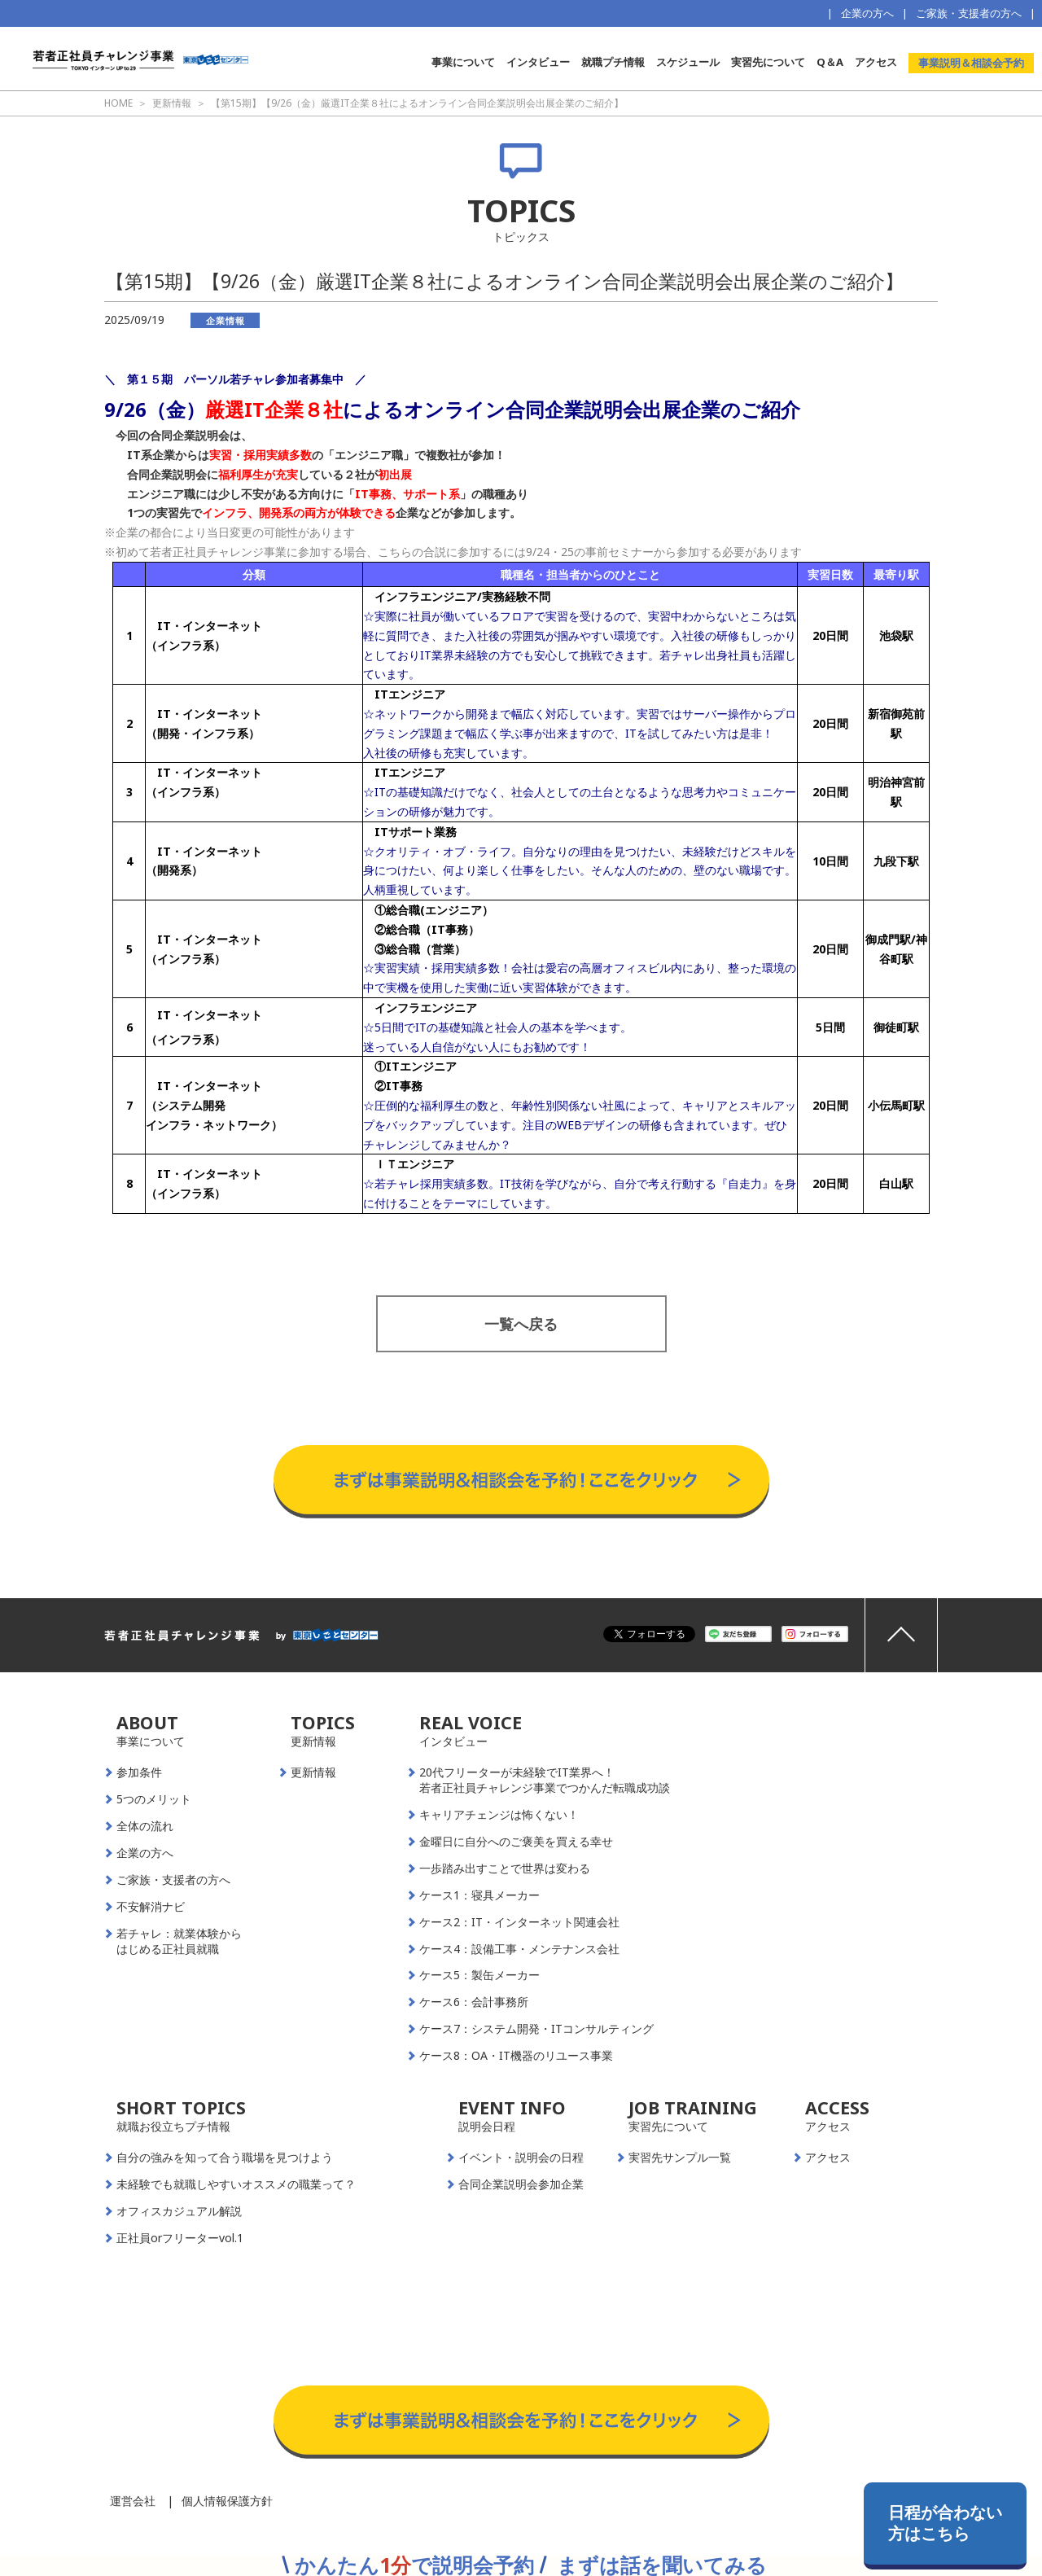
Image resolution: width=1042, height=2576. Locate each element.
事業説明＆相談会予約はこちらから (521, 1429)
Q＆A (830, 62)
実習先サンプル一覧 (679, 2157)
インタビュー (538, 62)
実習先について (768, 62)
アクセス (876, 62)
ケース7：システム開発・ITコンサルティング (536, 2029)
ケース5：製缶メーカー (479, 1975)
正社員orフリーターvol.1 (179, 2238)
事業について (463, 62)
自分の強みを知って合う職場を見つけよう (224, 2157)
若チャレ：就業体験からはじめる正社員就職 (179, 1941)
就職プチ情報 (613, 62)
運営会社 (132, 2500)
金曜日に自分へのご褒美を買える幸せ (516, 1841)
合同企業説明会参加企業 (521, 2184)
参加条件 (139, 1772)
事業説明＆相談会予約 (971, 62)
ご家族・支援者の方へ (969, 13)
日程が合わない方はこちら (945, 2522)
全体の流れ (144, 1826)
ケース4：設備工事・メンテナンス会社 (519, 1949)
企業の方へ (867, 13)
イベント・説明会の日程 (521, 2157)
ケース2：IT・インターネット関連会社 (519, 1922)
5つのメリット (153, 1799)
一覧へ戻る (521, 1324)
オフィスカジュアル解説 (179, 2211)
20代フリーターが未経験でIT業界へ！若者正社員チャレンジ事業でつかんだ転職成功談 (544, 1780)
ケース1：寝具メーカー (479, 1895)
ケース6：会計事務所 (473, 2002)
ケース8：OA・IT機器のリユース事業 (516, 2055)
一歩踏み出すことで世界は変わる (504, 1868)
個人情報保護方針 (227, 2500)
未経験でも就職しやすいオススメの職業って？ (236, 2184)
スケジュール (688, 62)
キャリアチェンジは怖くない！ (499, 1814)
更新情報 (313, 1772)
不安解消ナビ (150, 1906)
